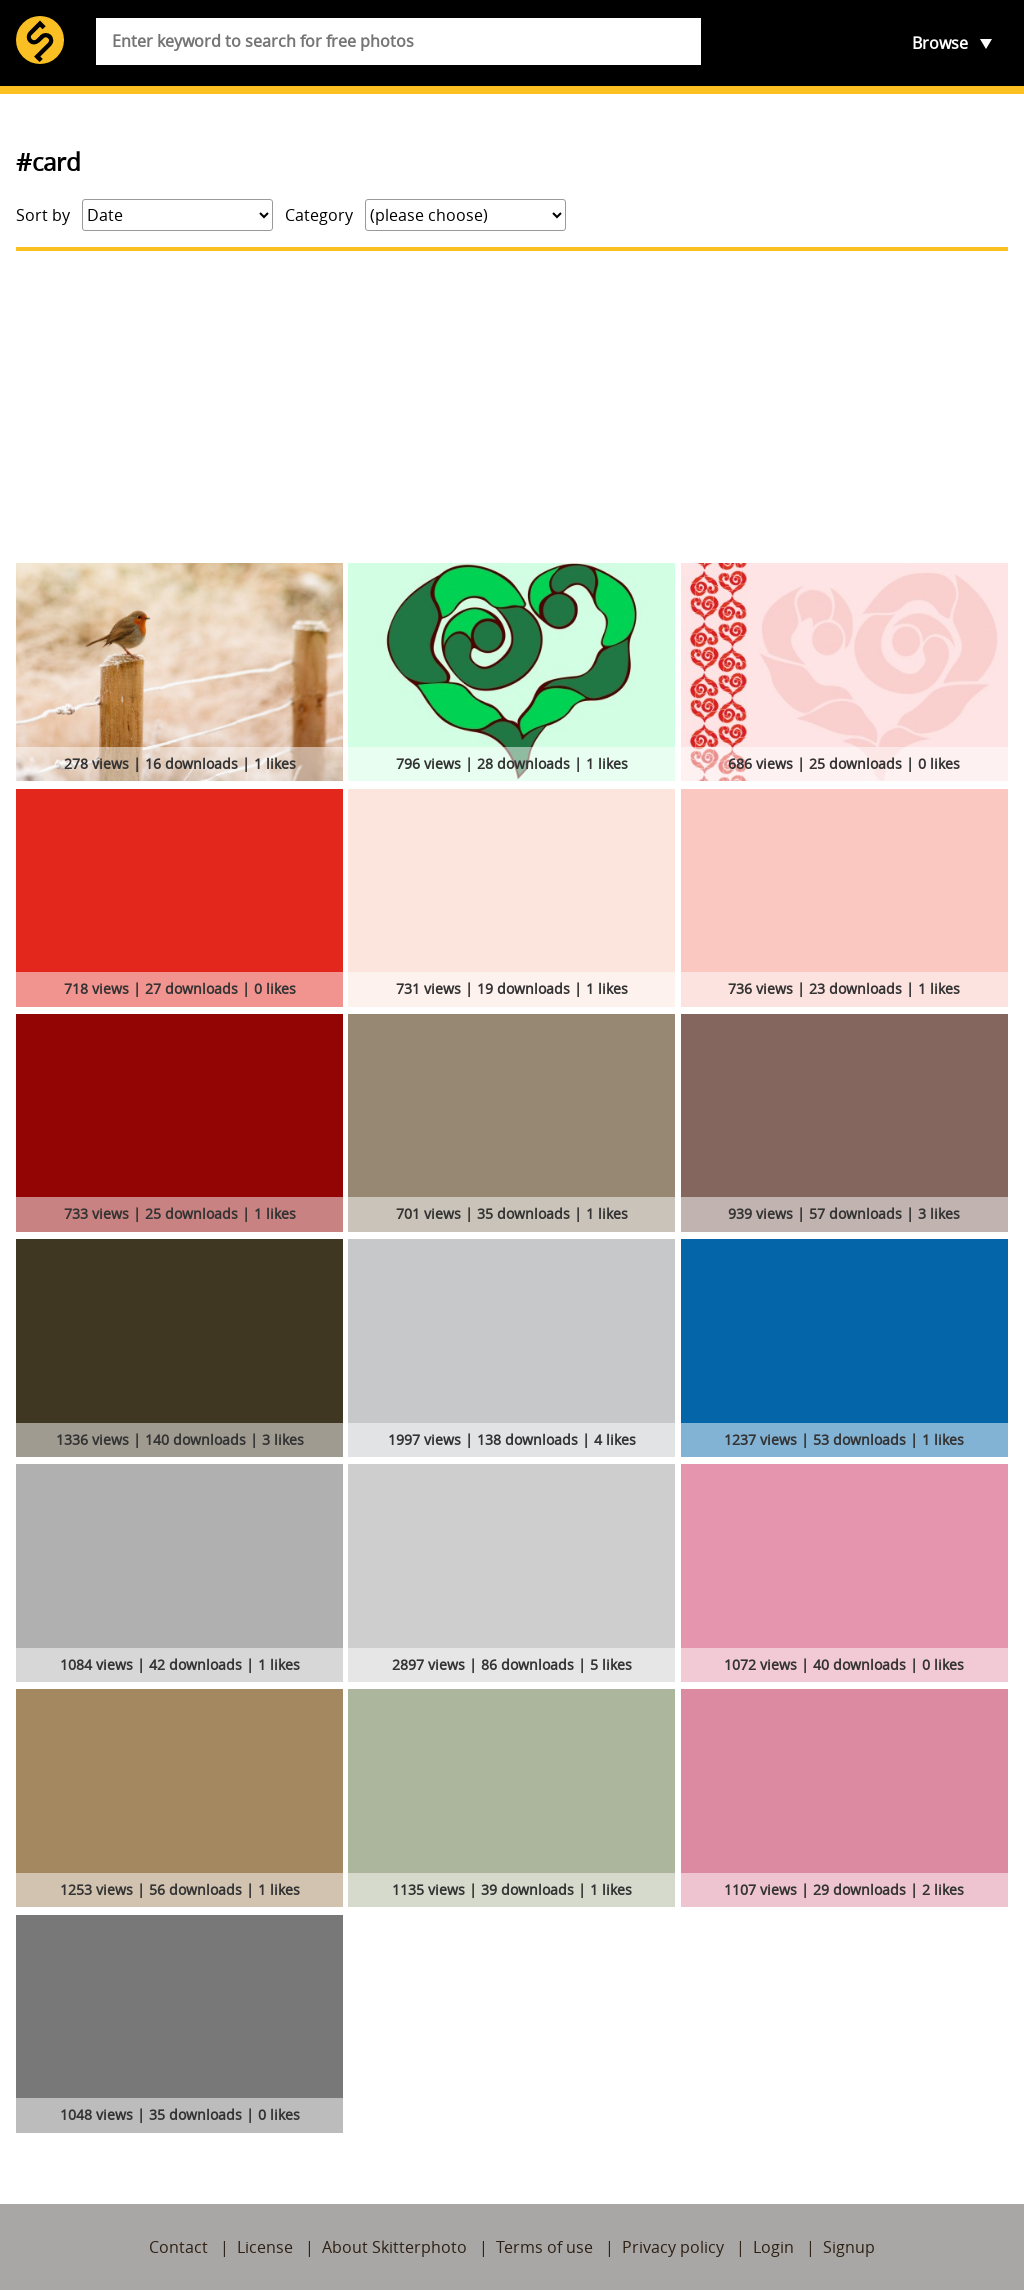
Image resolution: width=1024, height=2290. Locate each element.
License (265, 2247)
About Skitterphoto (394, 2247)
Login (773, 2247)
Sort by (43, 215)
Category (319, 215)
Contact (178, 2247)
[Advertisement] (512, 407)
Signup (849, 2247)
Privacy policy (673, 2247)
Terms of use (544, 2247)
